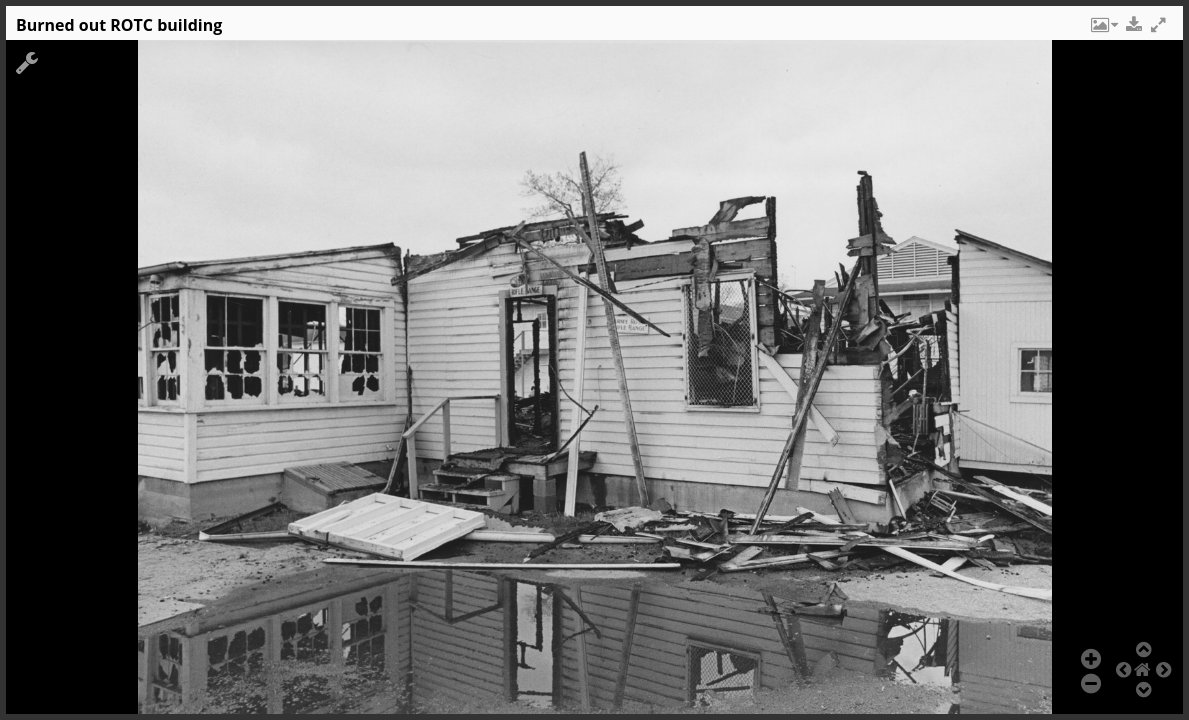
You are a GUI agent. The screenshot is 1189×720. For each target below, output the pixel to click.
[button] (1103, 30)
